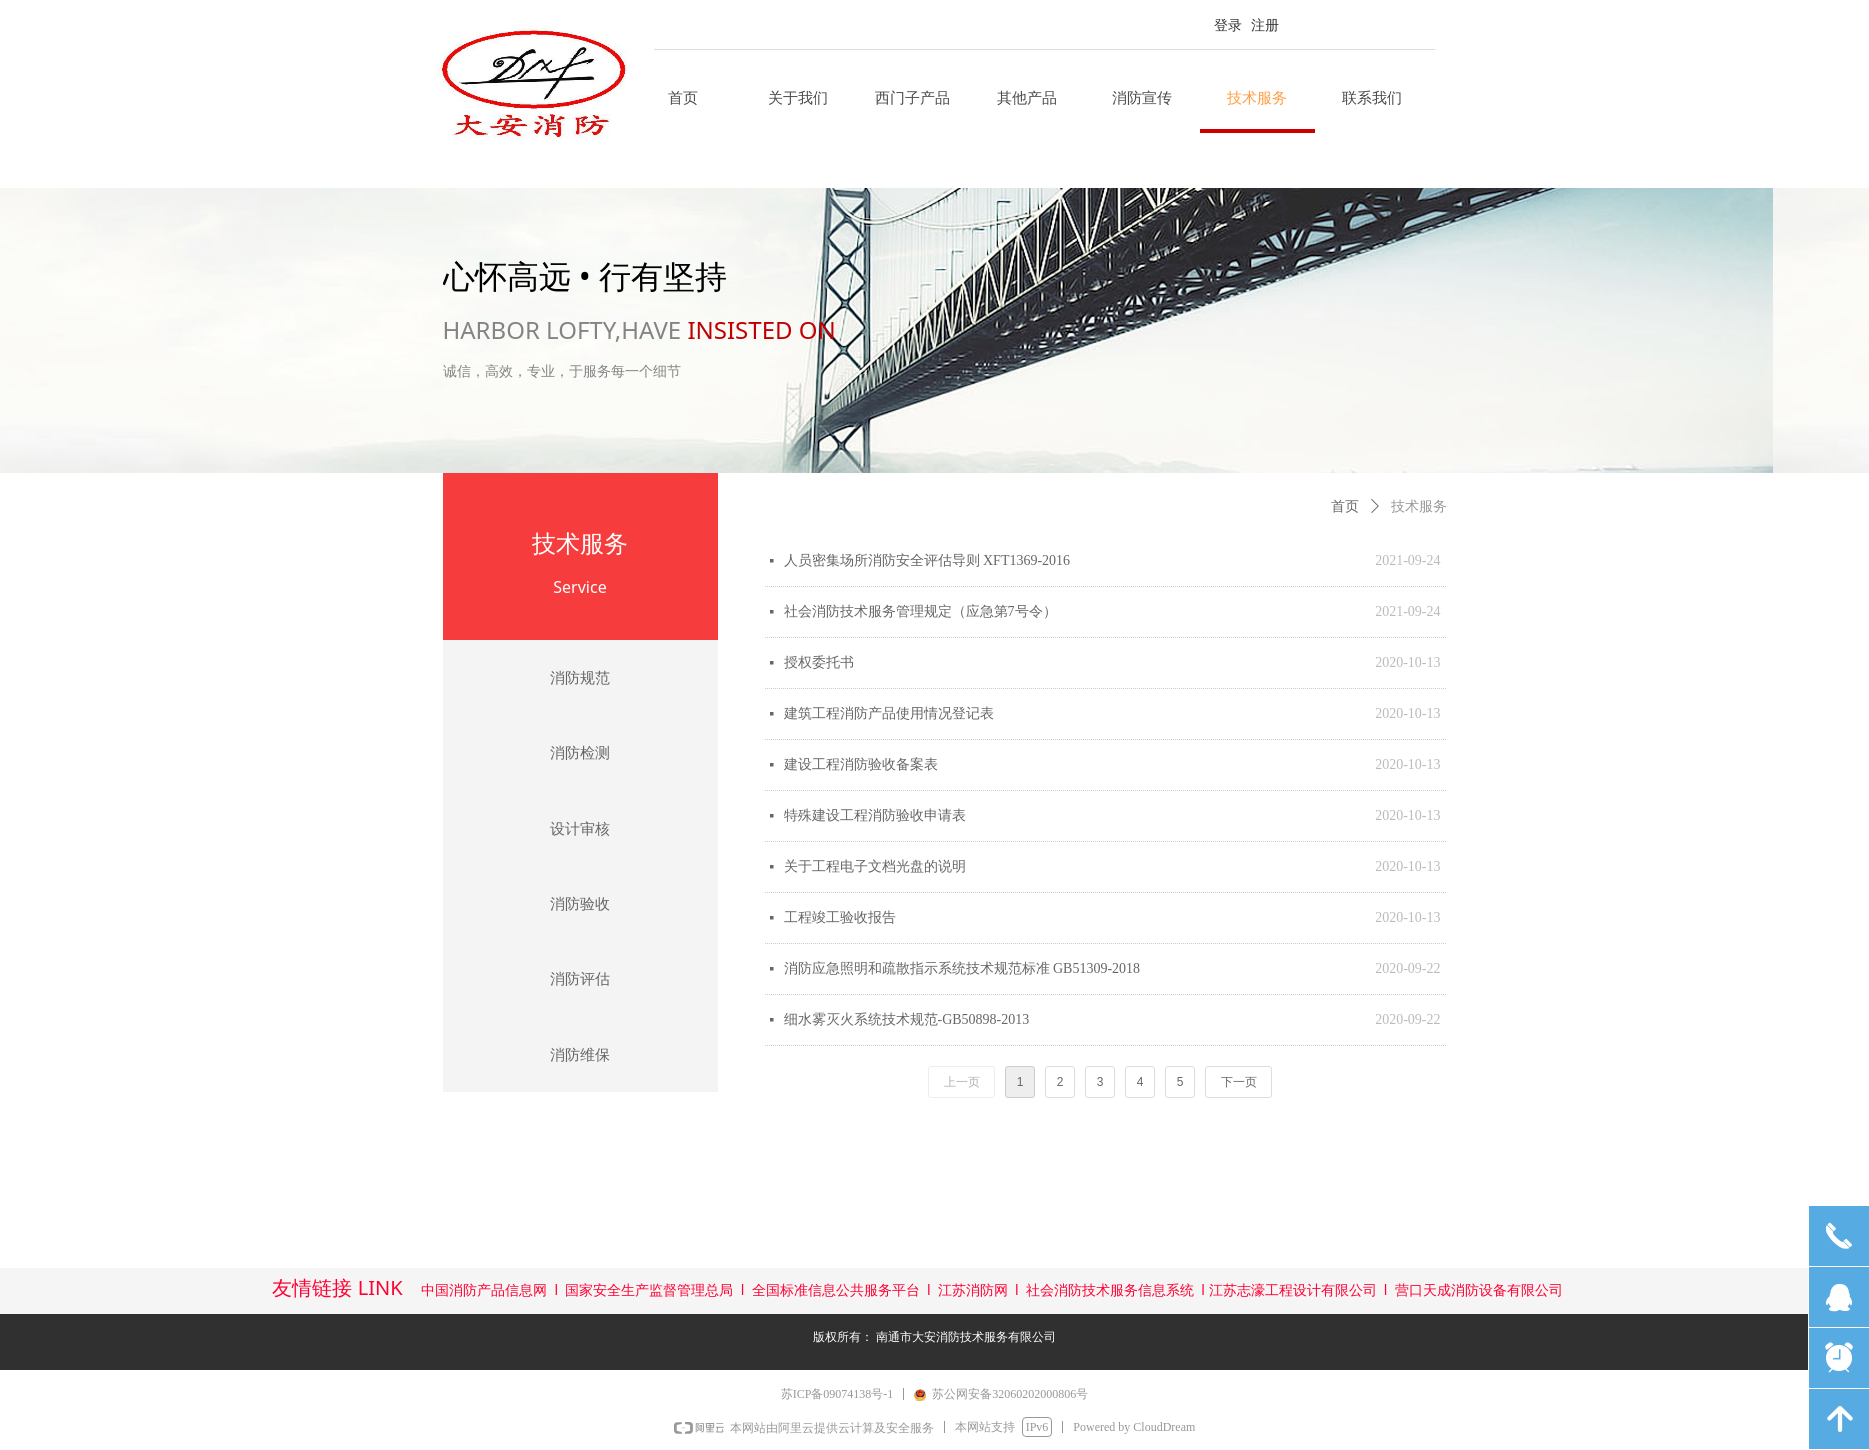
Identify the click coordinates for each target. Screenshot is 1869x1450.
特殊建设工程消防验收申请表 (875, 815)
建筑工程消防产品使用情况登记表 (889, 713)
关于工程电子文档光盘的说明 (875, 866)
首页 (1345, 506)
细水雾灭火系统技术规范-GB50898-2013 (907, 1019)
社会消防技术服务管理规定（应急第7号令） (920, 611)
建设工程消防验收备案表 (861, 764)
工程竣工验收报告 (840, 917)
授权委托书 (819, 662)
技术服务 (1419, 506)
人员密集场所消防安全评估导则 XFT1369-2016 (927, 560)
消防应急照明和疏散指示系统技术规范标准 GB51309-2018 (962, 968)
